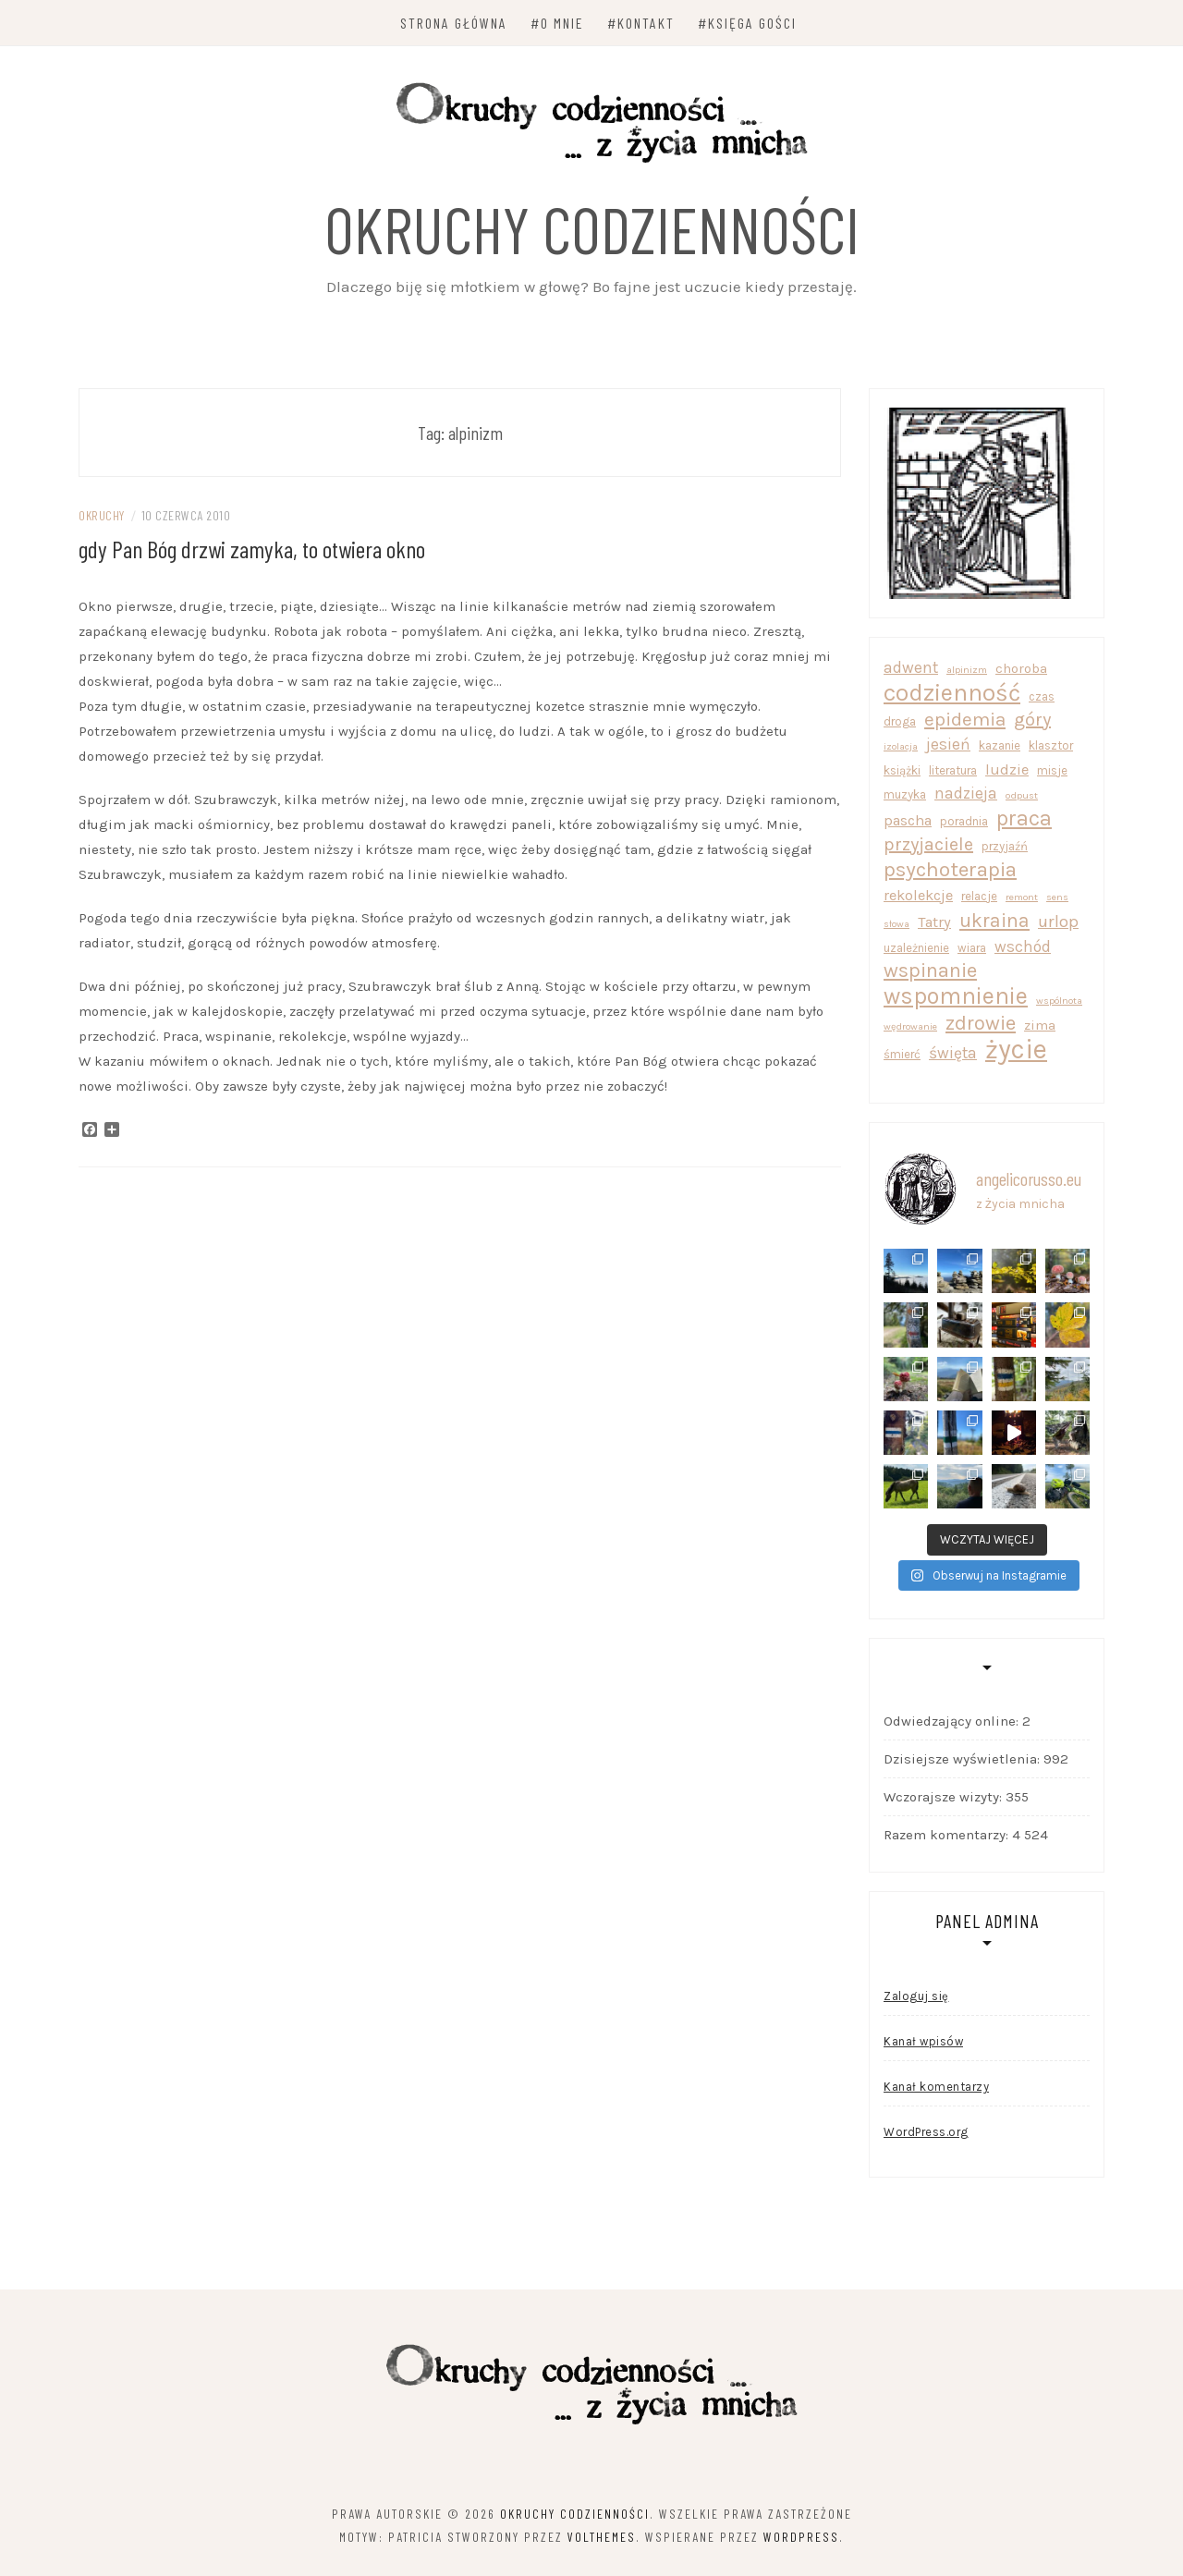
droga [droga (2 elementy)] (900, 721)
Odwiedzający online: (953, 1721)
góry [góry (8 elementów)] (1032, 719)
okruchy (102, 515)
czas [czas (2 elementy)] (1042, 696)
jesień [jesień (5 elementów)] (948, 744)
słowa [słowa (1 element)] (896, 924)
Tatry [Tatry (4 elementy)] (934, 922)
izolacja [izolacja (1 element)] (901, 746)
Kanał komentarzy (936, 2087)
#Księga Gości (747, 22)
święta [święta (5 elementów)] (953, 1053)
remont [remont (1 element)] (1022, 897)
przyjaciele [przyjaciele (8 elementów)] (928, 844)
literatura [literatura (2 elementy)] (953, 770)
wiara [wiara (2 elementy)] (971, 948)
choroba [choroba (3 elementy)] (1021, 668)
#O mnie (557, 22)
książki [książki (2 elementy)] (902, 770)
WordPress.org (926, 2132)
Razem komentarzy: (948, 1834)
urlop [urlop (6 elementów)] (1058, 921)
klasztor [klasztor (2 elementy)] (1051, 745)
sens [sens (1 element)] (1057, 897)
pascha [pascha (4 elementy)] (908, 820)
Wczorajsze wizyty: (945, 1797)
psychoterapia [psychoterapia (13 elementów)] (950, 869)
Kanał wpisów (923, 2041)
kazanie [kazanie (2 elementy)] (999, 745)
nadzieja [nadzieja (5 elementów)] (965, 793)
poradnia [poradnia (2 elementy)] (964, 821)
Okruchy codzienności (592, 228)
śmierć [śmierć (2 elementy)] (902, 1054)
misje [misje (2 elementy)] (1052, 770)
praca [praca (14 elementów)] (1024, 818)
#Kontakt (641, 22)
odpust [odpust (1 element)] (1022, 795)
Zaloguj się (916, 1996)
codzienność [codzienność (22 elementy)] (952, 692)
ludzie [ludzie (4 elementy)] (1007, 769)
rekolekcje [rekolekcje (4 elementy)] (918, 895)
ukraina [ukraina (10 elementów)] (994, 920)
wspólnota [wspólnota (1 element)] (1059, 1001)
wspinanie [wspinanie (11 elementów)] (930, 971)
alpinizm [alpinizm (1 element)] (966, 670)
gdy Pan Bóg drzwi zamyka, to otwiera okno (252, 548)
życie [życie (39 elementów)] (1016, 1049)
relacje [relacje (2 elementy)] (979, 896)
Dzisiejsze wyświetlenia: (963, 1759)
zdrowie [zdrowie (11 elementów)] (980, 1023)
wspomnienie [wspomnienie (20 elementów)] (956, 995)
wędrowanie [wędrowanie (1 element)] (910, 1026)
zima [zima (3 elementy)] (1039, 1025)
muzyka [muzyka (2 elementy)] (905, 794)
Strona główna (453, 22)
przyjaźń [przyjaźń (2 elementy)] (1005, 846)
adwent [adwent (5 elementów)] (911, 667)
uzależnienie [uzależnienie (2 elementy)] (916, 948)
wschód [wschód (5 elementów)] (1022, 946)
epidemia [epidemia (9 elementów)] (965, 719)
